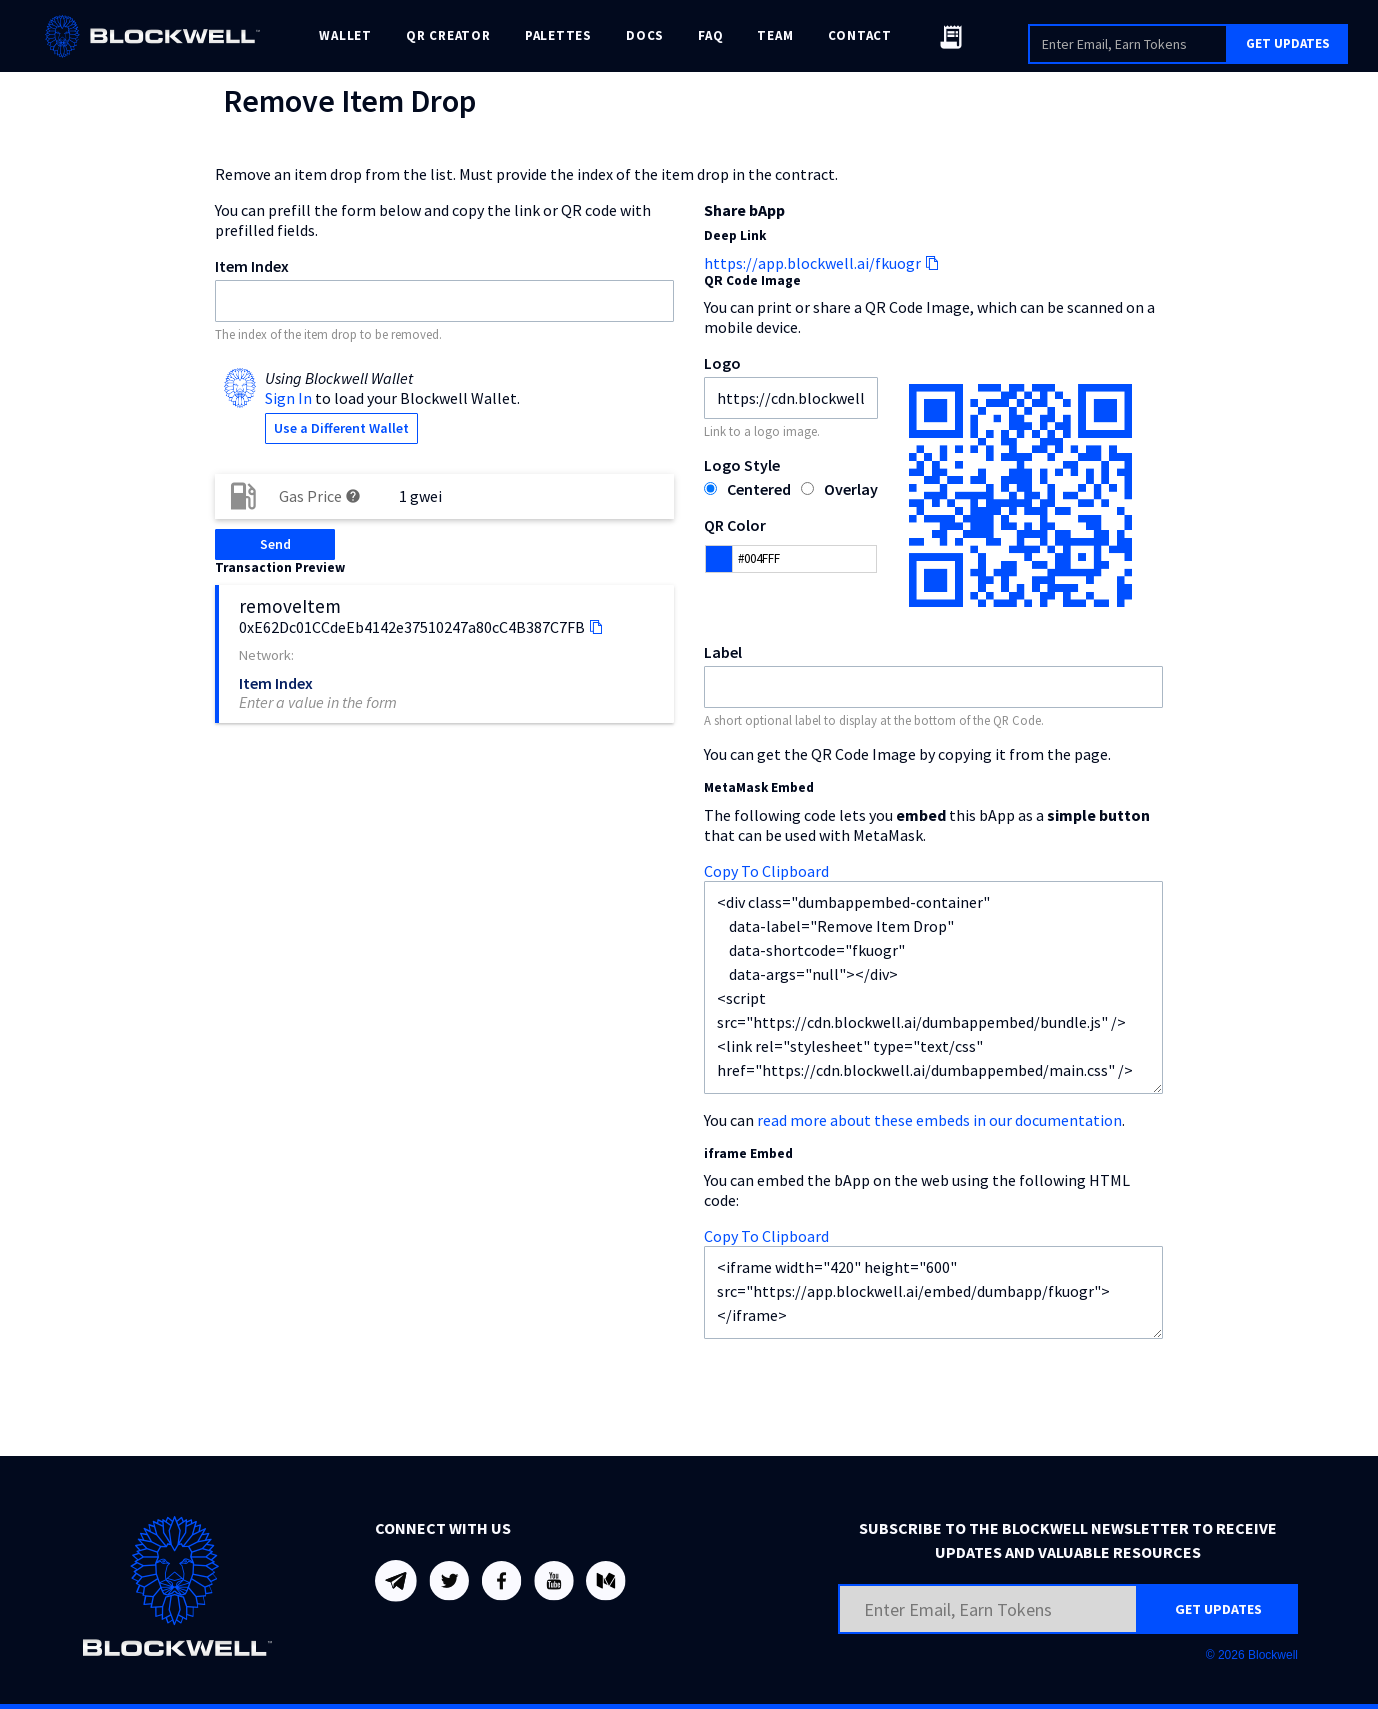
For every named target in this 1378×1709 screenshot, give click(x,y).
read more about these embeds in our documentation (939, 1120)
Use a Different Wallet (341, 428)
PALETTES (558, 35)
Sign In (288, 398)
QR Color (735, 525)
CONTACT (860, 35)
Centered (759, 489)
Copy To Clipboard (766, 871)
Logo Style (742, 465)
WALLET (345, 35)
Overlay (851, 489)
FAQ (710, 35)
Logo (722, 363)
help (353, 496)
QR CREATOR (448, 35)
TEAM (775, 35)
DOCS (645, 35)
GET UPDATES (1288, 43)
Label (723, 652)
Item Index (252, 266)
